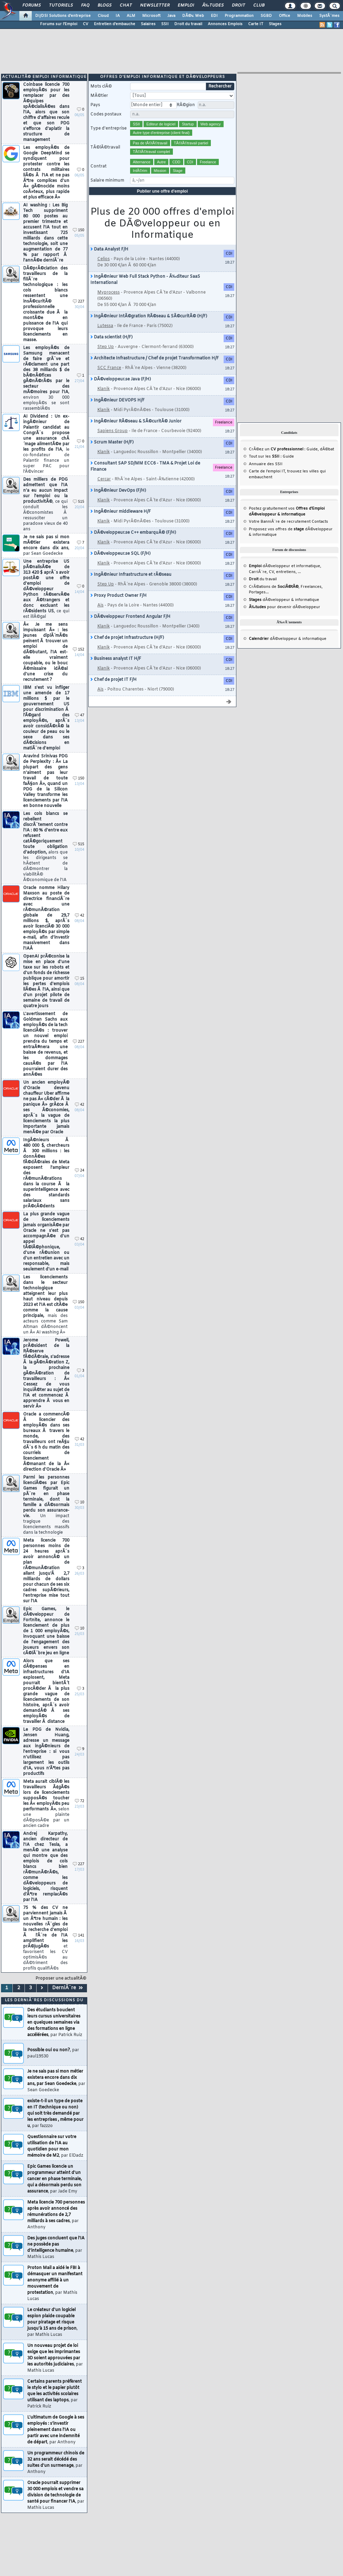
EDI (214, 15)
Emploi (186, 5)
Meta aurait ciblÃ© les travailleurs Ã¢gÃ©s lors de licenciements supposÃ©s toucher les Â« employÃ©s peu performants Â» (46, 1804)
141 (78, 1935)
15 (79, 979)
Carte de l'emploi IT (267, 384)
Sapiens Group (112, 431)
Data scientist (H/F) (111, 337)
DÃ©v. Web (193, 15)
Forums (31, 5)
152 (78, 649)
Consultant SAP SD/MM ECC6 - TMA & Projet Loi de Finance (145, 466)
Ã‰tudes (213, 5)
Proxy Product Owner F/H (118, 596)
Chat (126, 5)
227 (78, 301)
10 (79, 1502)
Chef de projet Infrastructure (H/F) (127, 638)
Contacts (320, 434)
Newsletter (154, 5)
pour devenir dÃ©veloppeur (284, 520)
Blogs (104, 5)
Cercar (104, 479)
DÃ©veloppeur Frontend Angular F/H (130, 617)
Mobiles (304, 15)
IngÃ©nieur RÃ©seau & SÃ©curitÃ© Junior (136, 421)
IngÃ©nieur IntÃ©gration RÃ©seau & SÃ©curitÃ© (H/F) (148, 316)
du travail (263, 492)
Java (171, 15)
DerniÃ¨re (67, 1988)
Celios (103, 259)
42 (79, 915)
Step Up (105, 347)
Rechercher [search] (220, 86)
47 (79, 715)
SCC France (109, 368)
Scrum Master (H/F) (112, 442)
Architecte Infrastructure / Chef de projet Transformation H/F (154, 358)
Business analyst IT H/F (115, 659)
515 (78, 502)
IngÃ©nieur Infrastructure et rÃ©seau (131, 574)
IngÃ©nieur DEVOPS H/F (117, 400)
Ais (100, 605)
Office (284, 15)
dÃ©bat (327, 362)
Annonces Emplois (225, 24)
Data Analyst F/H (109, 249)
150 (78, 230)
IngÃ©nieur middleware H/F (120, 511)
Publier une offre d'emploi (162, 191)
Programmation (239, 15)
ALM (131, 15)
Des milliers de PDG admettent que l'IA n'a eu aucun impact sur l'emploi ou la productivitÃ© (45, 504)
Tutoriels (61, 5)
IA (118, 15)
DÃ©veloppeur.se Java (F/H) (120, 379)
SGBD (266, 15)
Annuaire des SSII (266, 377)
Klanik (103, 389)
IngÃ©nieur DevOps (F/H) (118, 490)
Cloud (103, 15)
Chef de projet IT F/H (113, 680)
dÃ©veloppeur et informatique (284, 479)
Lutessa (105, 326)
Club (259, 5)
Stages (275, 24)
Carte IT (255, 24)
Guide (312, 362)
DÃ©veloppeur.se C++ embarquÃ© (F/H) (133, 532)
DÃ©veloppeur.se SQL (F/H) (120, 553)
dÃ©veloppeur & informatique (284, 512)
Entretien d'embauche (114, 24)
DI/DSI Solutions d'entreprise (63, 15)
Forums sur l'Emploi (58, 24)
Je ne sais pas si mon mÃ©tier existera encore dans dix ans (46, 545)
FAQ (85, 5)
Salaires (148, 24)
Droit (238, 5)
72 (79, 1801)
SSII (165, 24)
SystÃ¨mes (329, 15)
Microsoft (151, 15)
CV (85, 24)
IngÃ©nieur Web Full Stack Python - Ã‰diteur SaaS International (145, 280)
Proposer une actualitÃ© (61, 1978)
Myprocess (108, 292)
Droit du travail (188, 24)
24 (79, 1170)
